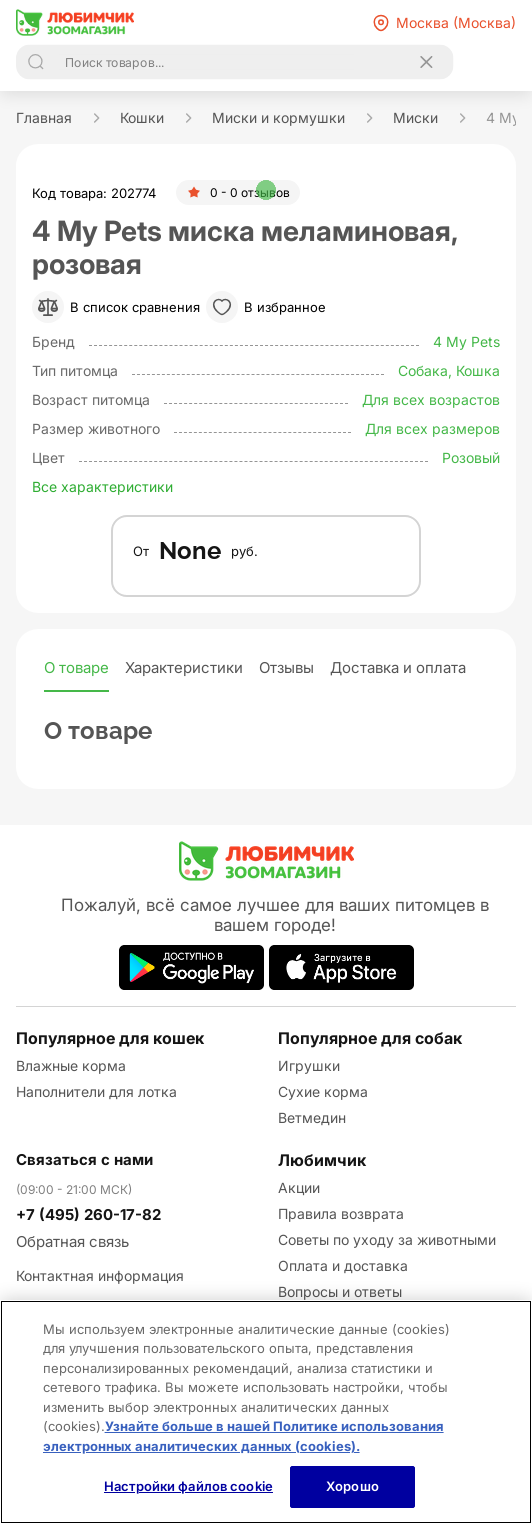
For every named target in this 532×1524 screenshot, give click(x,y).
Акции (299, 1187)
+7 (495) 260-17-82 (88, 1214)
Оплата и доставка (343, 1265)
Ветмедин (312, 1117)
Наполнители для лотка (96, 1091)
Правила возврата (341, 1213)
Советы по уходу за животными (387, 1239)
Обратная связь (72, 1241)
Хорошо (352, 1486)
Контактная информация (100, 1275)
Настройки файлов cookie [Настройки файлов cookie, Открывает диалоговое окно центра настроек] (188, 1486)
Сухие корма (323, 1091)
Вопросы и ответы (340, 1291)
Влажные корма (71, 1065)
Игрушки (309, 1065)
